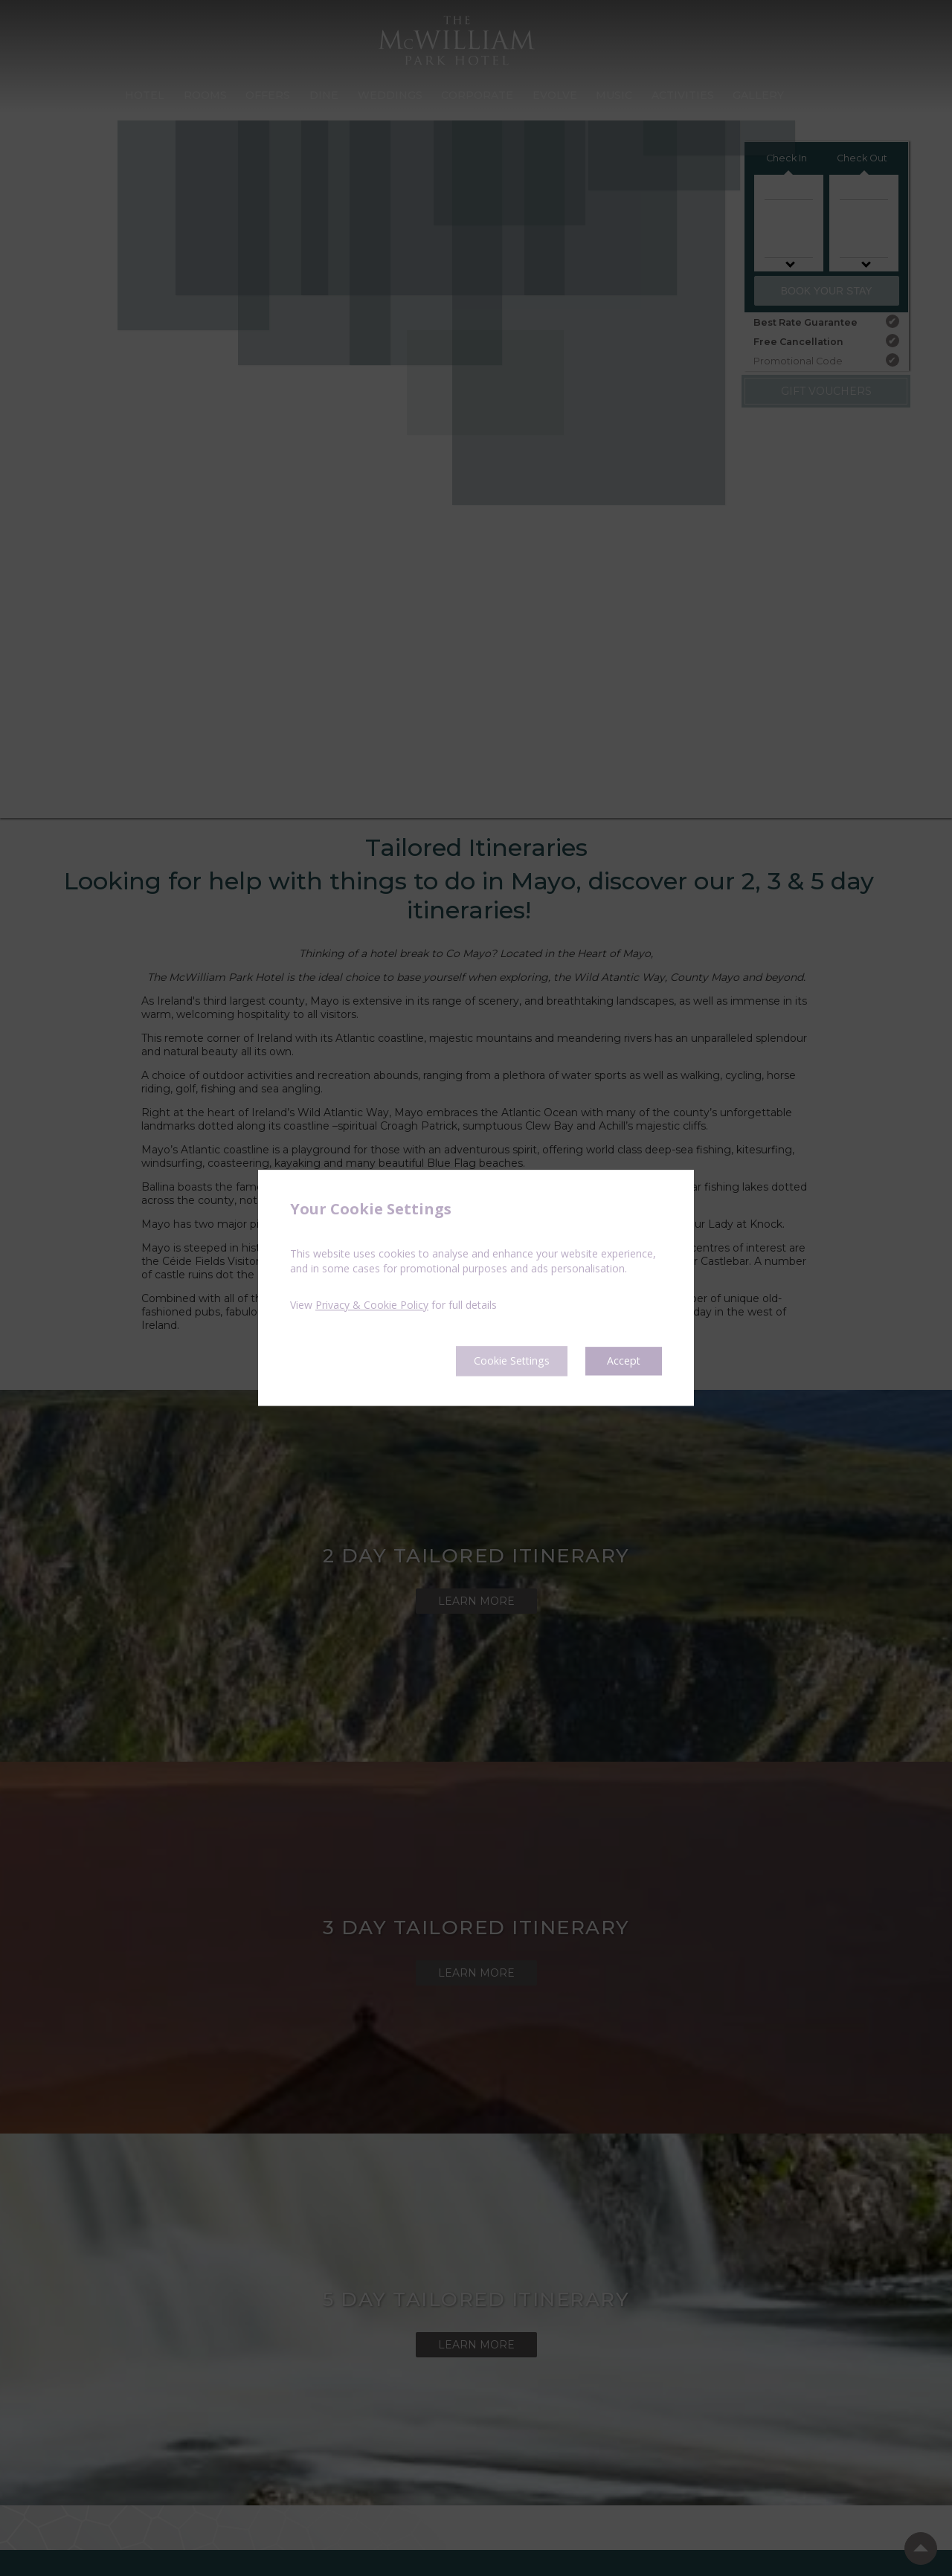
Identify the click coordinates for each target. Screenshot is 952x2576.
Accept (622, 1361)
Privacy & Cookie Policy (371, 1304)
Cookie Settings (499, 1361)
